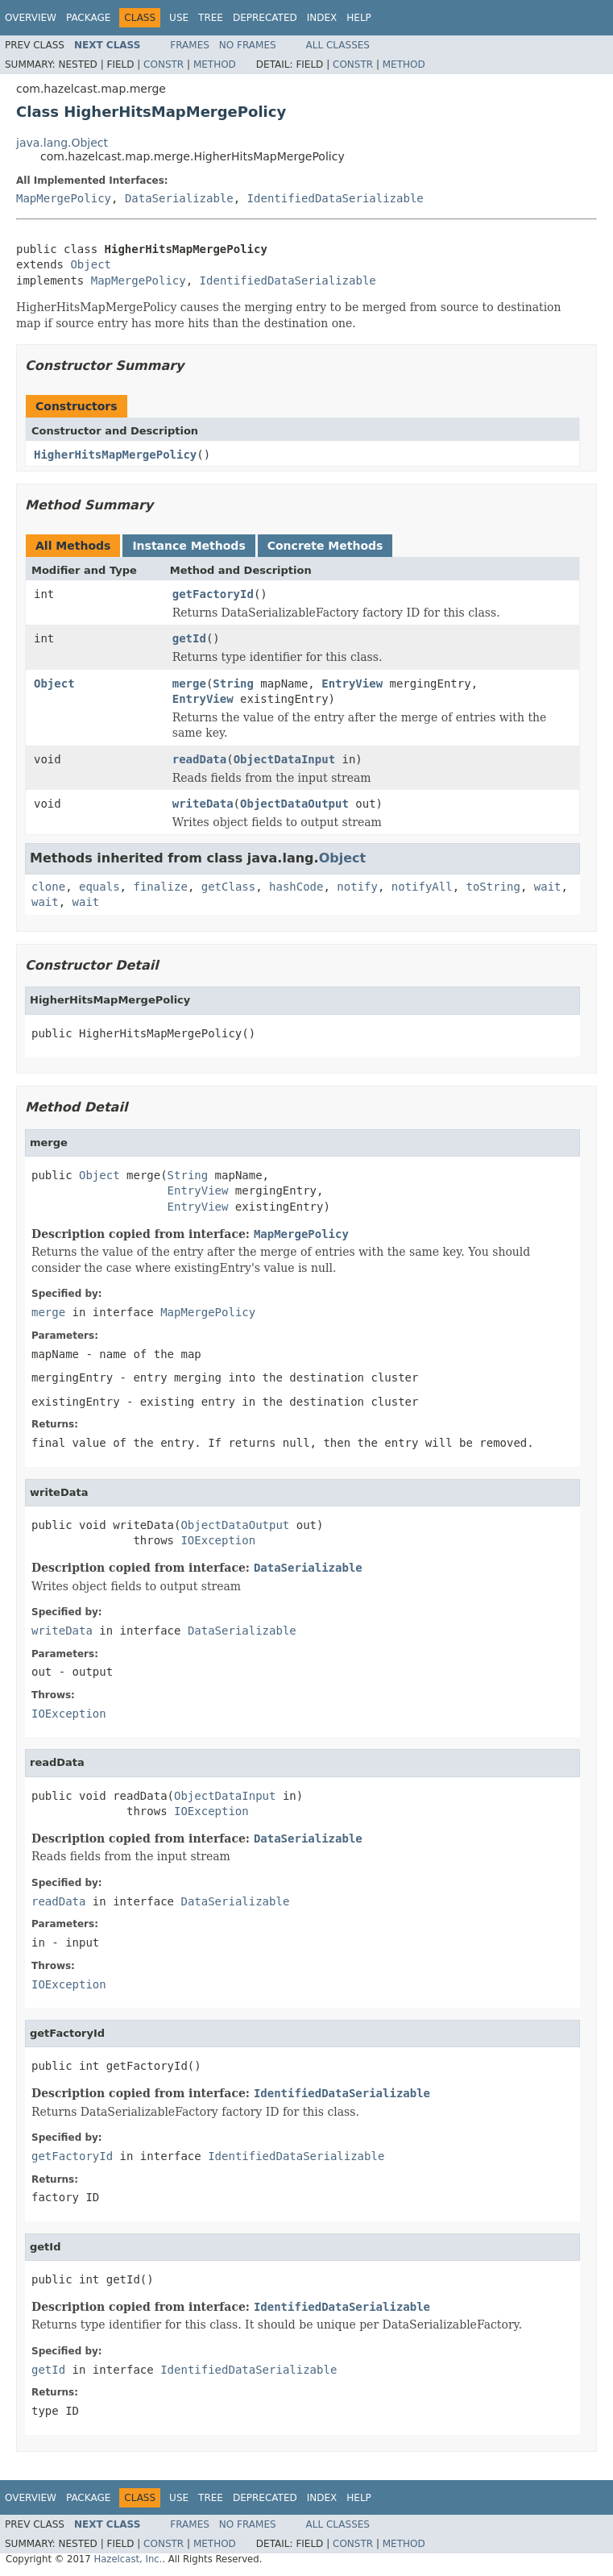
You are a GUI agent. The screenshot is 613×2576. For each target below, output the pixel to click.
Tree (210, 17)
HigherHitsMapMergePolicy (115, 454)
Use (178, 17)
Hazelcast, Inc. (127, 2559)
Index (322, 17)
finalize (160, 886)
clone (48, 886)
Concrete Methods (325, 545)
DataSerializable (179, 198)
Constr (163, 64)
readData (199, 759)
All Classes (338, 45)
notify (357, 886)
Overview (30, 17)
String (233, 683)
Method (214, 64)
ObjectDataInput (284, 759)
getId (189, 638)
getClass (228, 886)
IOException (217, 1540)
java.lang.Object (62, 142)
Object (90, 264)
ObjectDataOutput (294, 803)
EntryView (352, 683)
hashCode (296, 886)
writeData (203, 803)
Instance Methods (188, 545)
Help (358, 17)
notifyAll (422, 886)
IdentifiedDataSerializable (335, 198)
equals (99, 886)
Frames (189, 45)
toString (493, 886)
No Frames (247, 45)
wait (547, 886)
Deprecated (265, 17)
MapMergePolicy (63, 198)
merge (189, 683)
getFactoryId (213, 594)
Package (88, 17)
